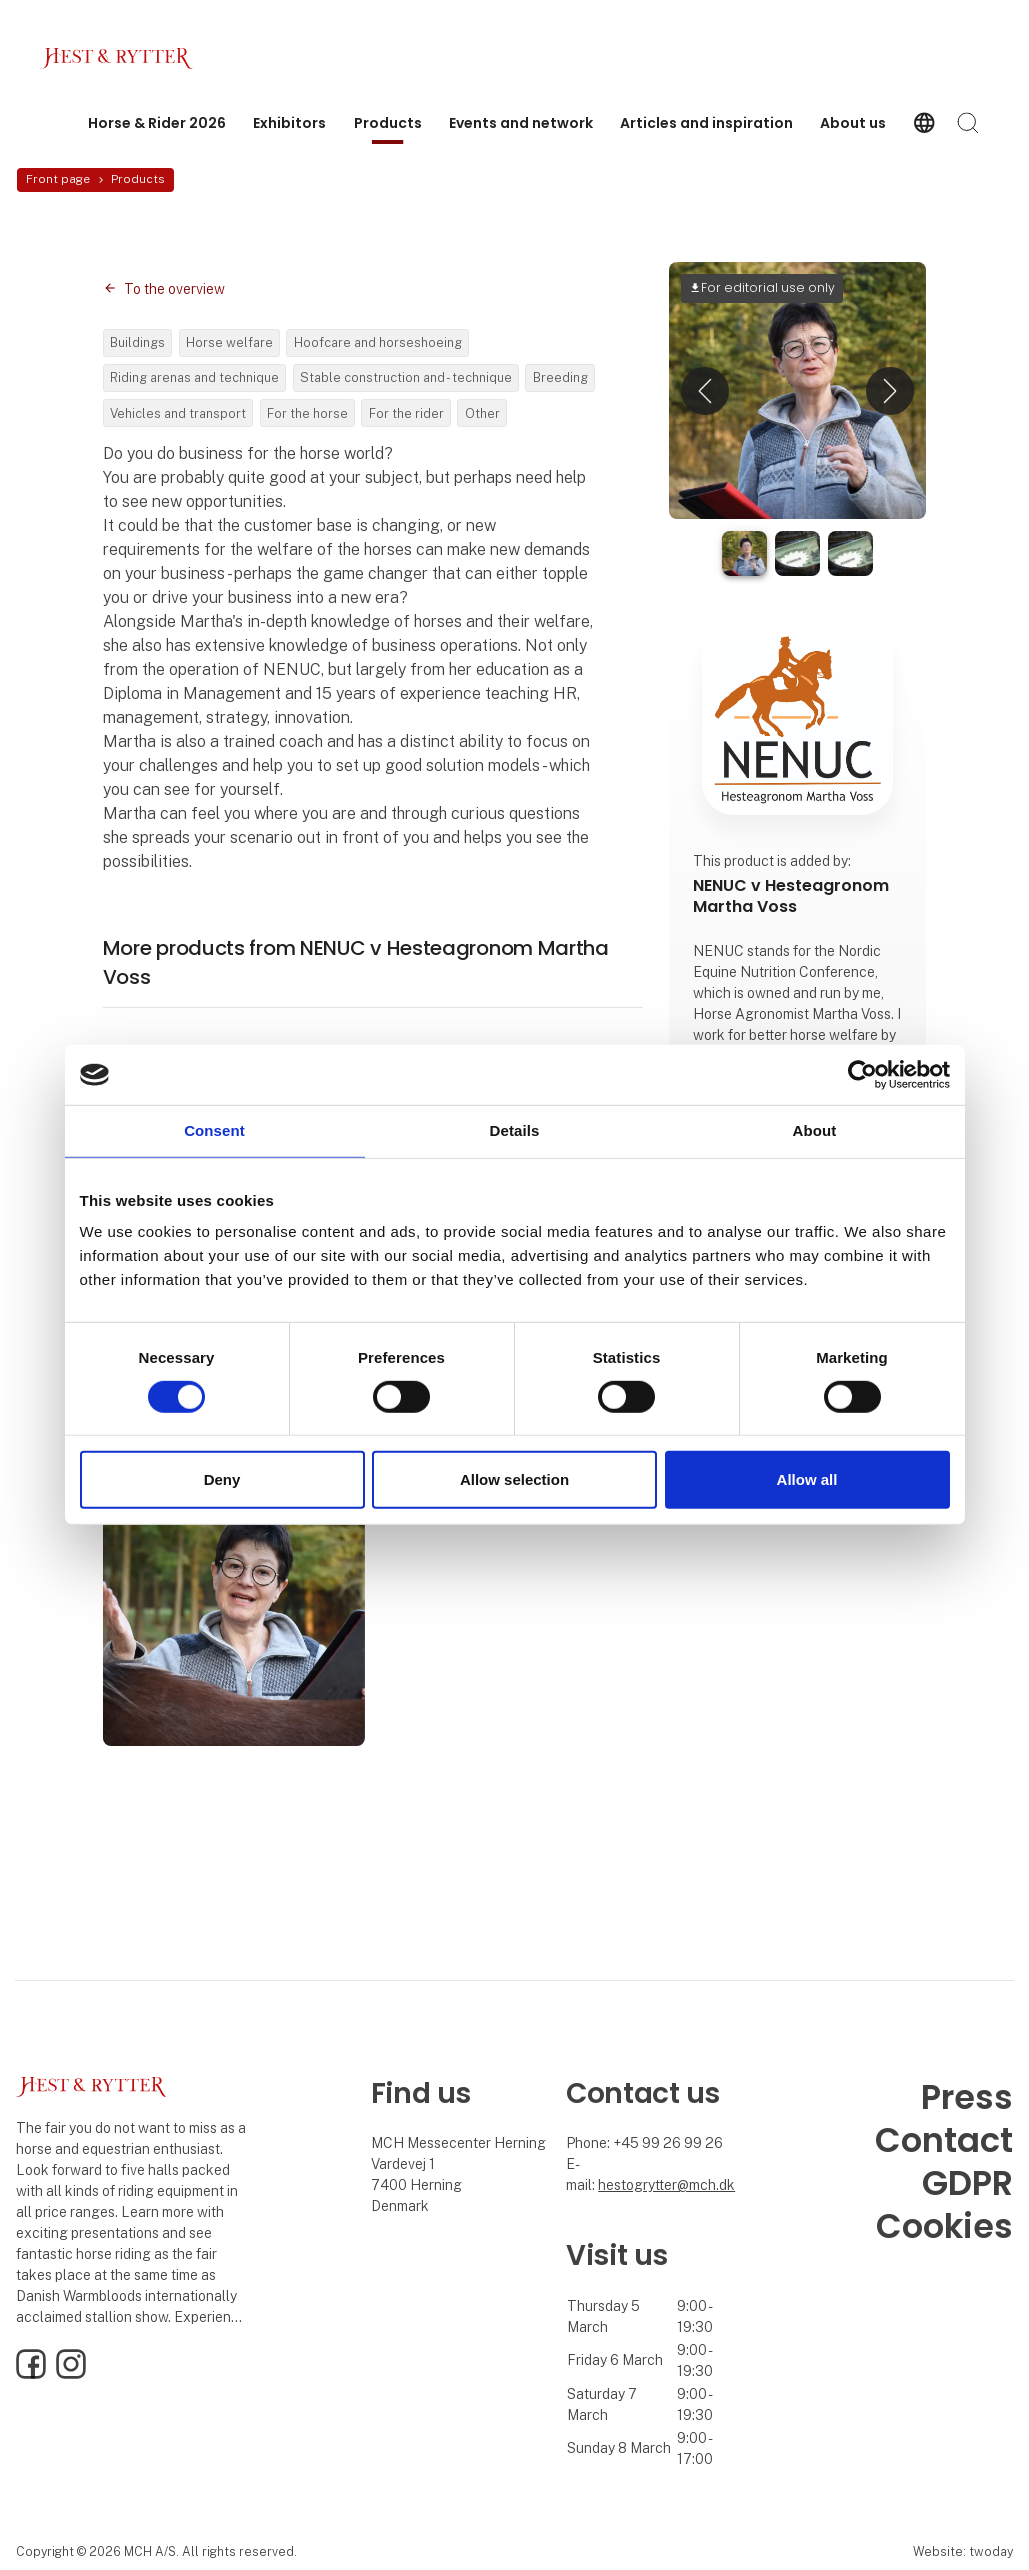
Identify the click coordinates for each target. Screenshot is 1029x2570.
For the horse (307, 413)
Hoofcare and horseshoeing (378, 342)
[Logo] (120, 58)
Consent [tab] (214, 1130)
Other (482, 413)
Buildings (137, 342)
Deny (222, 1479)
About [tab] (815, 1130)
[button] (705, 390)
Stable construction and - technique (406, 377)
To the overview (174, 289)
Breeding (560, 377)
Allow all (807, 1479)
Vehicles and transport (178, 413)
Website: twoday (963, 2551)
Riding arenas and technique (194, 377)
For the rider (406, 413)
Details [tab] (515, 1130)
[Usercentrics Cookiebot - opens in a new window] (862, 1075)
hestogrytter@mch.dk (666, 2185)
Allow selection (514, 1479)
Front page (58, 179)
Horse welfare (229, 342)
